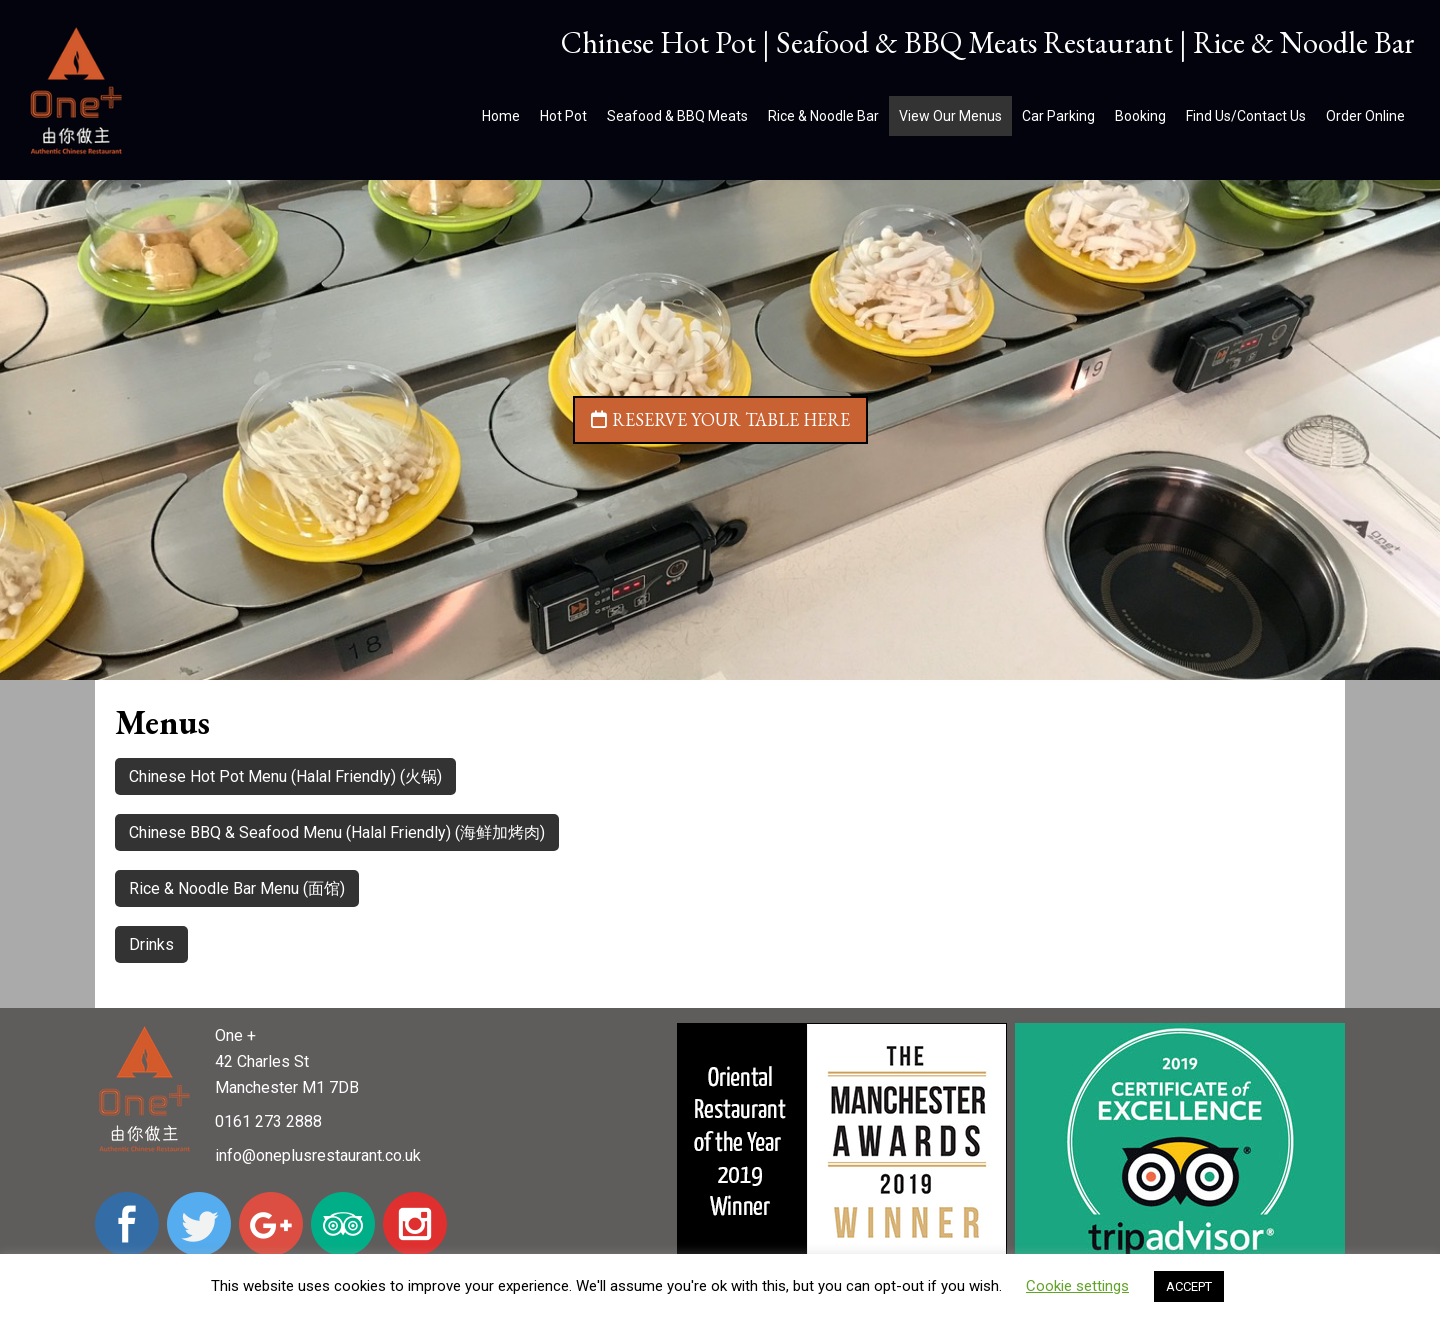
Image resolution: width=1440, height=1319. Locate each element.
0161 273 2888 (268, 1121)
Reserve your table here (720, 419)
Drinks (151, 944)
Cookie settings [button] (1077, 1286)
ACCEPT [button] (1189, 1286)
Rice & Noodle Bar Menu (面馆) (237, 888)
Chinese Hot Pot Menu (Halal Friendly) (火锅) (285, 776)
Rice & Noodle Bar (823, 116)
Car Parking (1058, 116)
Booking (1140, 116)
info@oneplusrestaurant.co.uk (318, 1155)
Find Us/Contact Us (1246, 116)
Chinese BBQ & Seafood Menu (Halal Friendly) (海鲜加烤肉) (337, 832)
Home (501, 116)
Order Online (1365, 116)
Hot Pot (563, 116)
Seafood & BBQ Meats (677, 116)
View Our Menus (950, 116)
